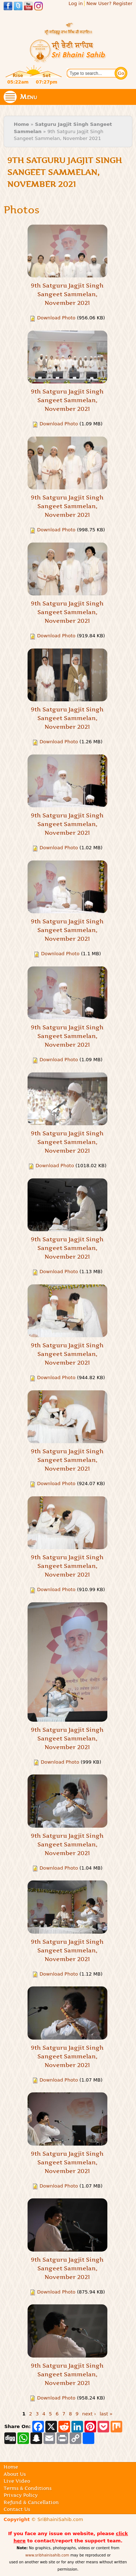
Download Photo (56, 317)
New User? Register (109, 3)
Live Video (17, 2481)
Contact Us (17, 2509)
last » (106, 2413)
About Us (15, 2474)
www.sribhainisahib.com (47, 2555)
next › (89, 2413)
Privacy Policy (21, 2495)
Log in (76, 3)
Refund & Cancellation (31, 2502)
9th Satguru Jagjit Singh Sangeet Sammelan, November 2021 (67, 294)
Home (21, 124)
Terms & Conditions (27, 2488)
